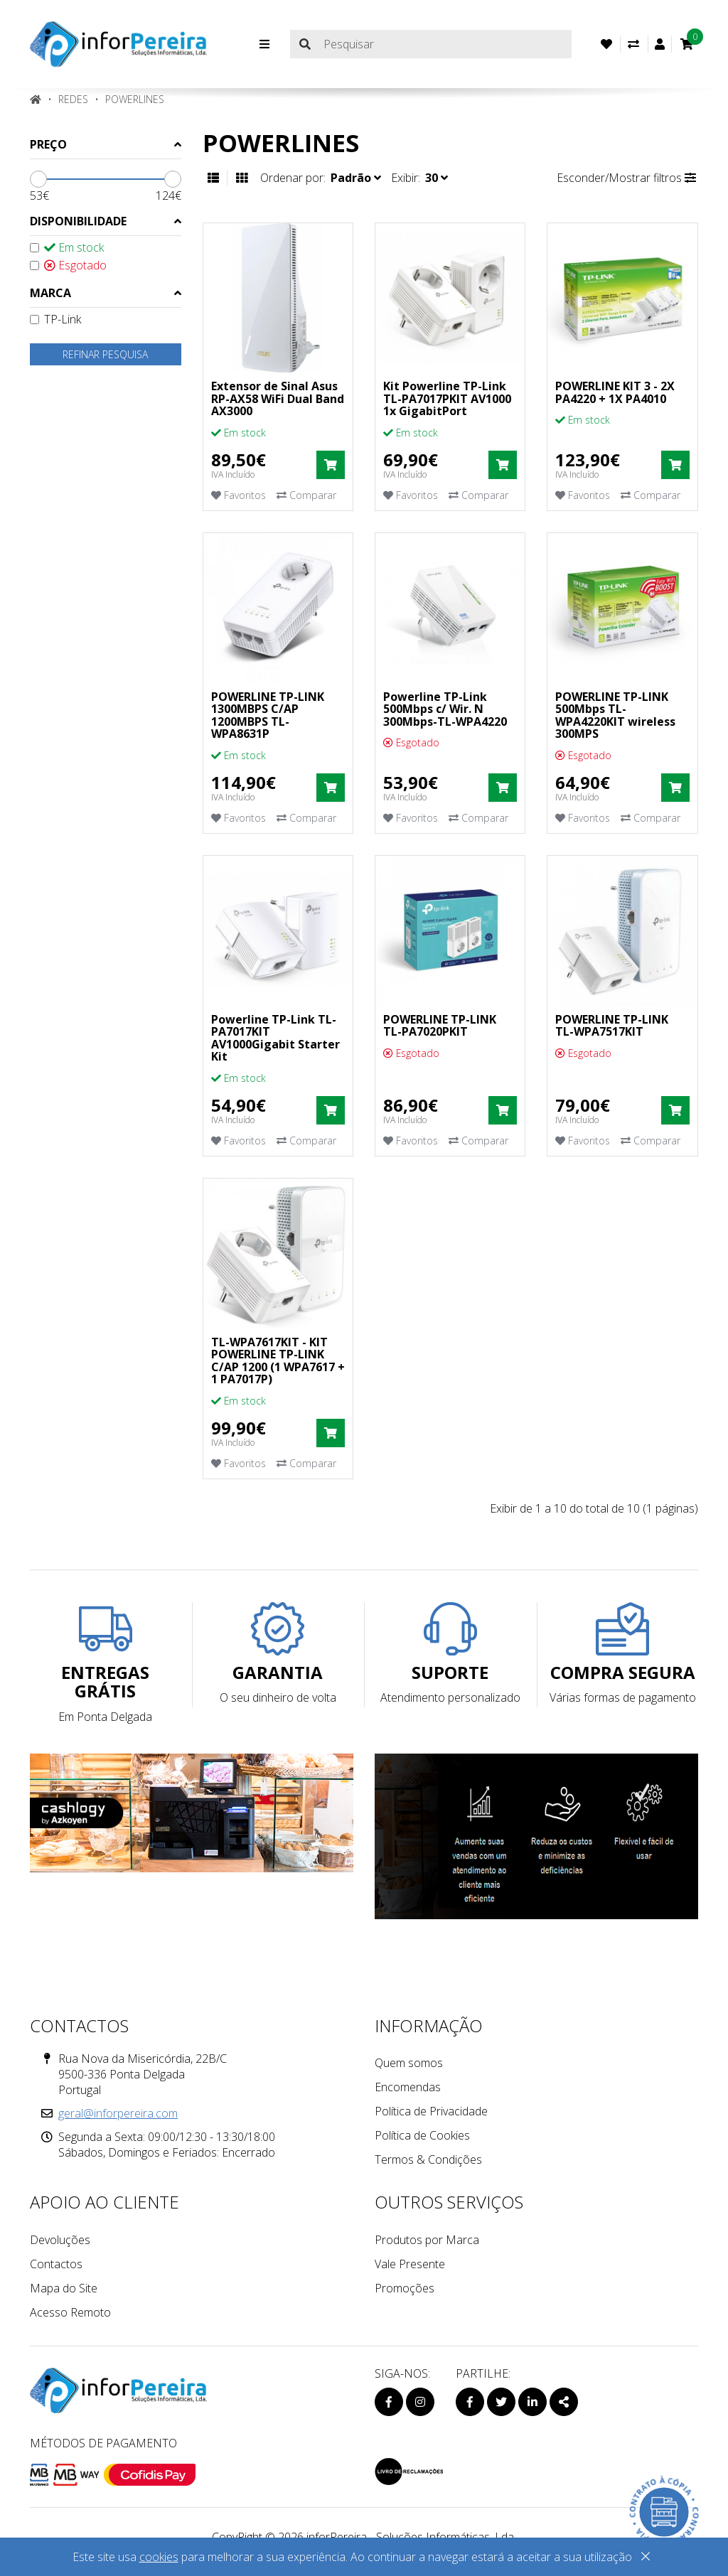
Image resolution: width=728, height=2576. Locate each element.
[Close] (645, 2559)
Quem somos (409, 2063)
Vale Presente (410, 2264)
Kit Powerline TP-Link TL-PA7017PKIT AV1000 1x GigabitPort (447, 398)
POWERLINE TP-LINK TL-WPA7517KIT (611, 1025)
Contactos (56, 2264)
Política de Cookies (422, 2135)
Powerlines (134, 99)
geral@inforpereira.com (118, 2113)
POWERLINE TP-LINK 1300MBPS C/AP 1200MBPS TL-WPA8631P (267, 715)
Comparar (306, 495)
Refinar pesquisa (105, 354)
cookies (158, 2557)
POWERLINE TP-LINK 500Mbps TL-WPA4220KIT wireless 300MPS (615, 715)
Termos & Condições (428, 2159)
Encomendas (408, 2087)
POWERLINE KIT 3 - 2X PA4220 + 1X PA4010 (615, 392)
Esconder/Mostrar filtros (626, 178)
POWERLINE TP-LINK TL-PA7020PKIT (439, 1025)
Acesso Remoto (70, 2312)
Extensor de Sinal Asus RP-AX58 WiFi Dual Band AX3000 (277, 398)
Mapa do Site (63, 2288)
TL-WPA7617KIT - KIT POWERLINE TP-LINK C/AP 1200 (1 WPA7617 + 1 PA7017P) (278, 1361)
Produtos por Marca (427, 2240)
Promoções (404, 2288)
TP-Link (55, 319)
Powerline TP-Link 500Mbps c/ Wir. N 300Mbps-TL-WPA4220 (445, 709)
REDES (73, 99)
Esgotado (68, 265)
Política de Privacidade (431, 2111)
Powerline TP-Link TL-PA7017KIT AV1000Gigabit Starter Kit (275, 1038)
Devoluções (60, 2240)
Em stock (67, 247)
